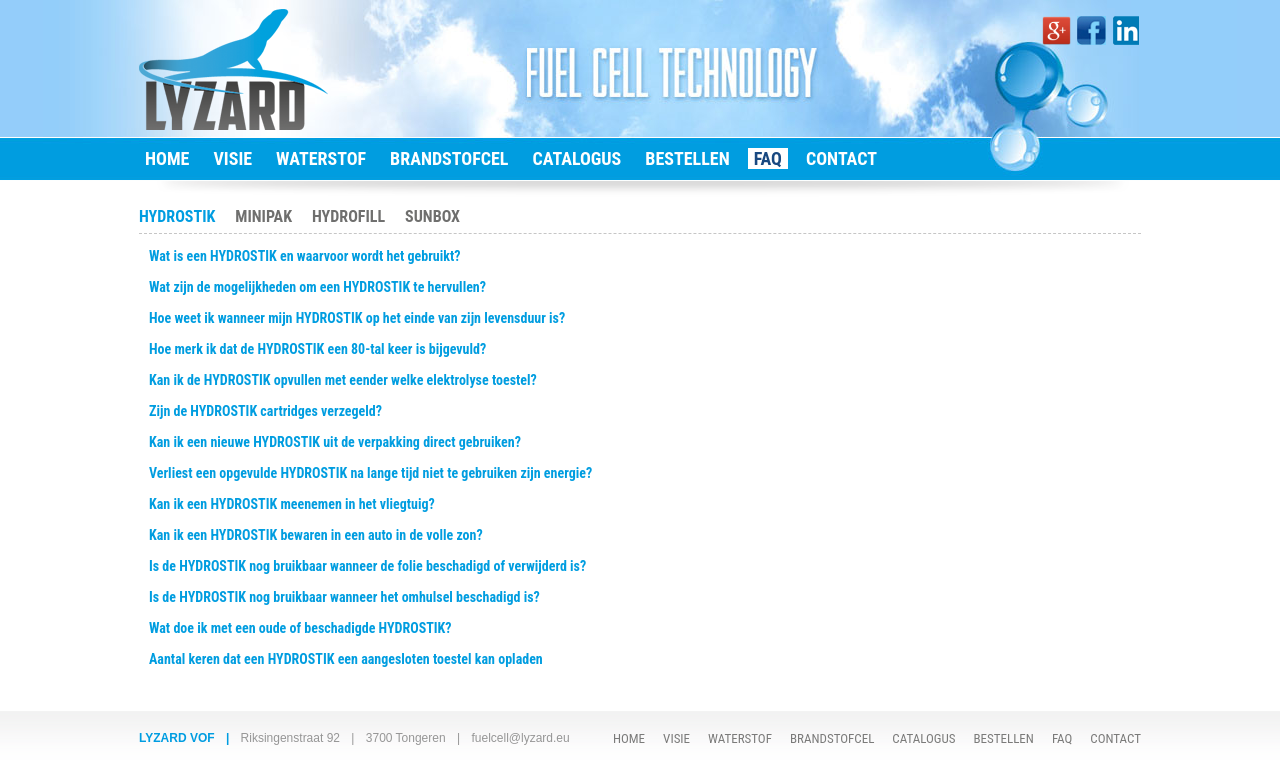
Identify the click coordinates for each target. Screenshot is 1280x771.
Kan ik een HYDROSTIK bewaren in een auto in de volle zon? (316, 535)
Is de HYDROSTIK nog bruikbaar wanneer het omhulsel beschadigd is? (344, 597)
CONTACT (841, 158)
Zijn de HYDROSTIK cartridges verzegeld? (265, 411)
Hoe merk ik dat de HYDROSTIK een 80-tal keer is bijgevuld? (317, 349)
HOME (167, 158)
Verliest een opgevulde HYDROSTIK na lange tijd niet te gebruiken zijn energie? (370, 473)
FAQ (768, 158)
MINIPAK (263, 216)
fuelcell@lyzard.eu (520, 738)
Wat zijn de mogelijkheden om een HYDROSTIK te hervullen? (317, 287)
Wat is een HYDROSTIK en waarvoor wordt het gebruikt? (305, 256)
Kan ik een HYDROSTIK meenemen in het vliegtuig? (292, 504)
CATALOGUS (576, 158)
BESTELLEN (687, 158)
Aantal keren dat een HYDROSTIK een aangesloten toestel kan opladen (346, 659)
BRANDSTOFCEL (449, 158)
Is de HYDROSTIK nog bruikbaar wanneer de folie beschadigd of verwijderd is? (367, 566)
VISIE (232, 158)
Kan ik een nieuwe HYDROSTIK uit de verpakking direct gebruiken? (335, 442)
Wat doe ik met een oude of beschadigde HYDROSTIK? (300, 628)
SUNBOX (432, 216)
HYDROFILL (348, 216)
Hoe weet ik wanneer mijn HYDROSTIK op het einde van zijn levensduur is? (357, 318)
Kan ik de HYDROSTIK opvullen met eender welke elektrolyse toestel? (343, 380)
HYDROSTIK (177, 216)
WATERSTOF (321, 158)
